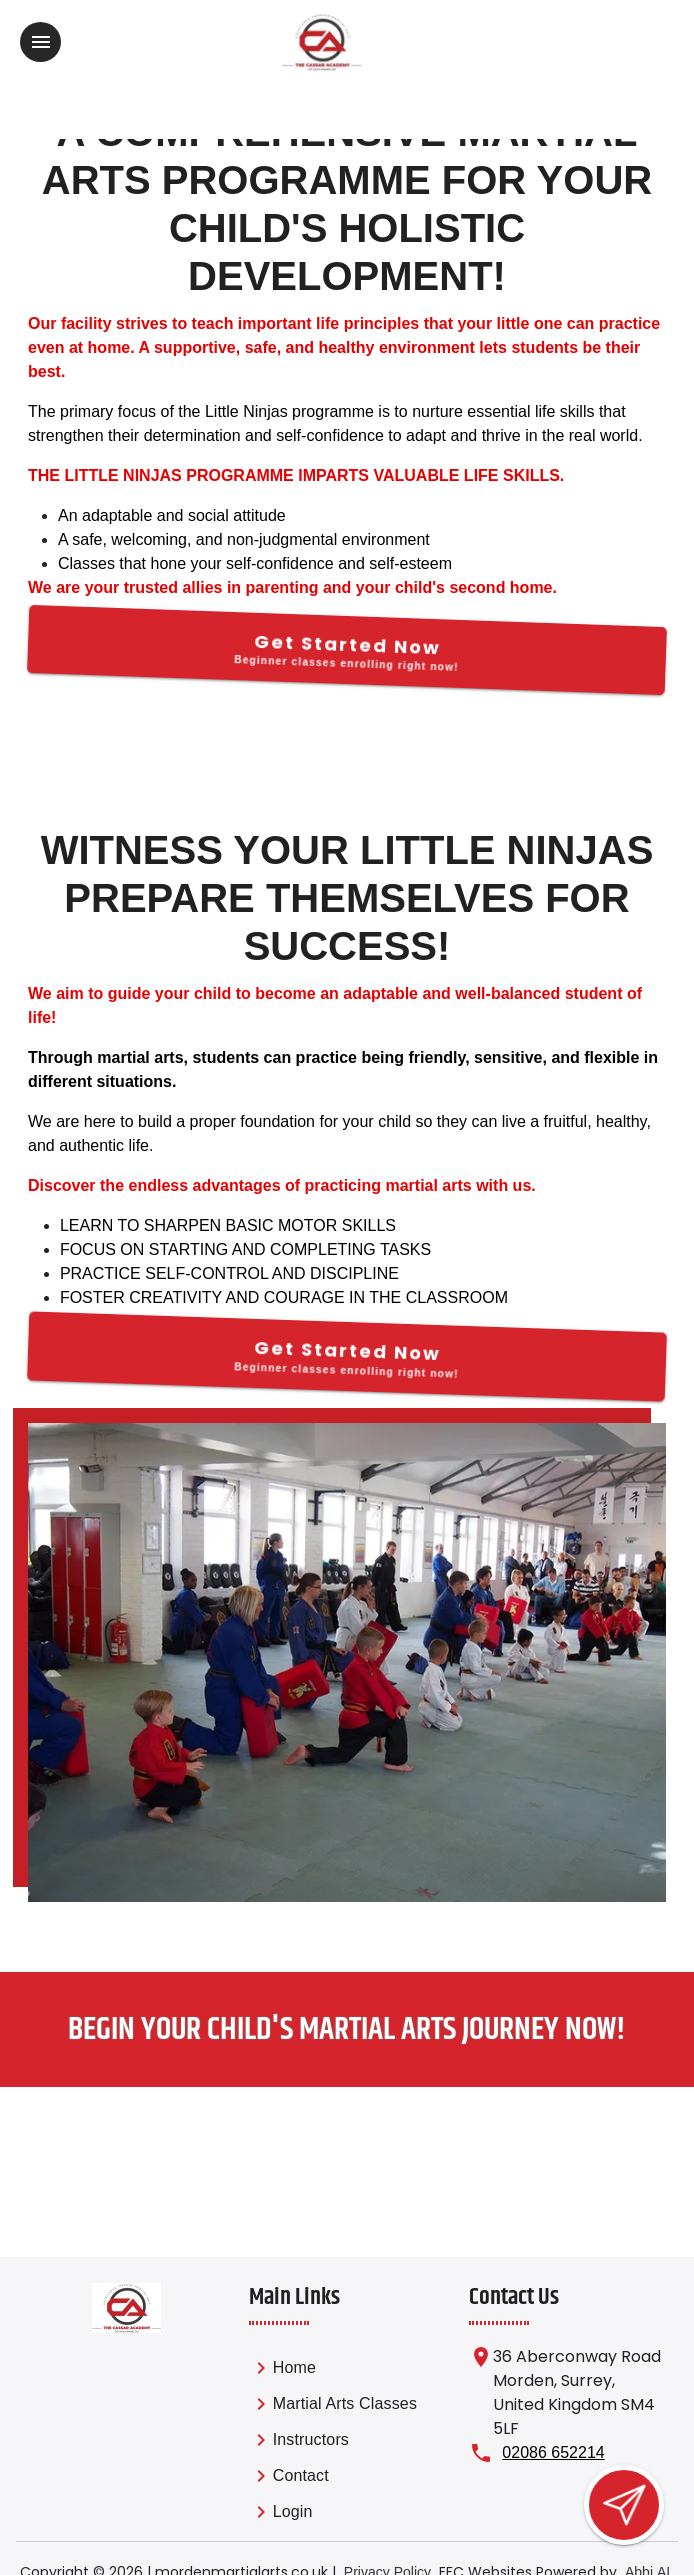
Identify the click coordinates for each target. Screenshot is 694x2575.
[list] (333, 2443)
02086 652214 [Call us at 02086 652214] (553, 2452)
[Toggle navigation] (40, 42)
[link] (333, 2371)
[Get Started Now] (346, 650)
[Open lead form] (624, 2505)
